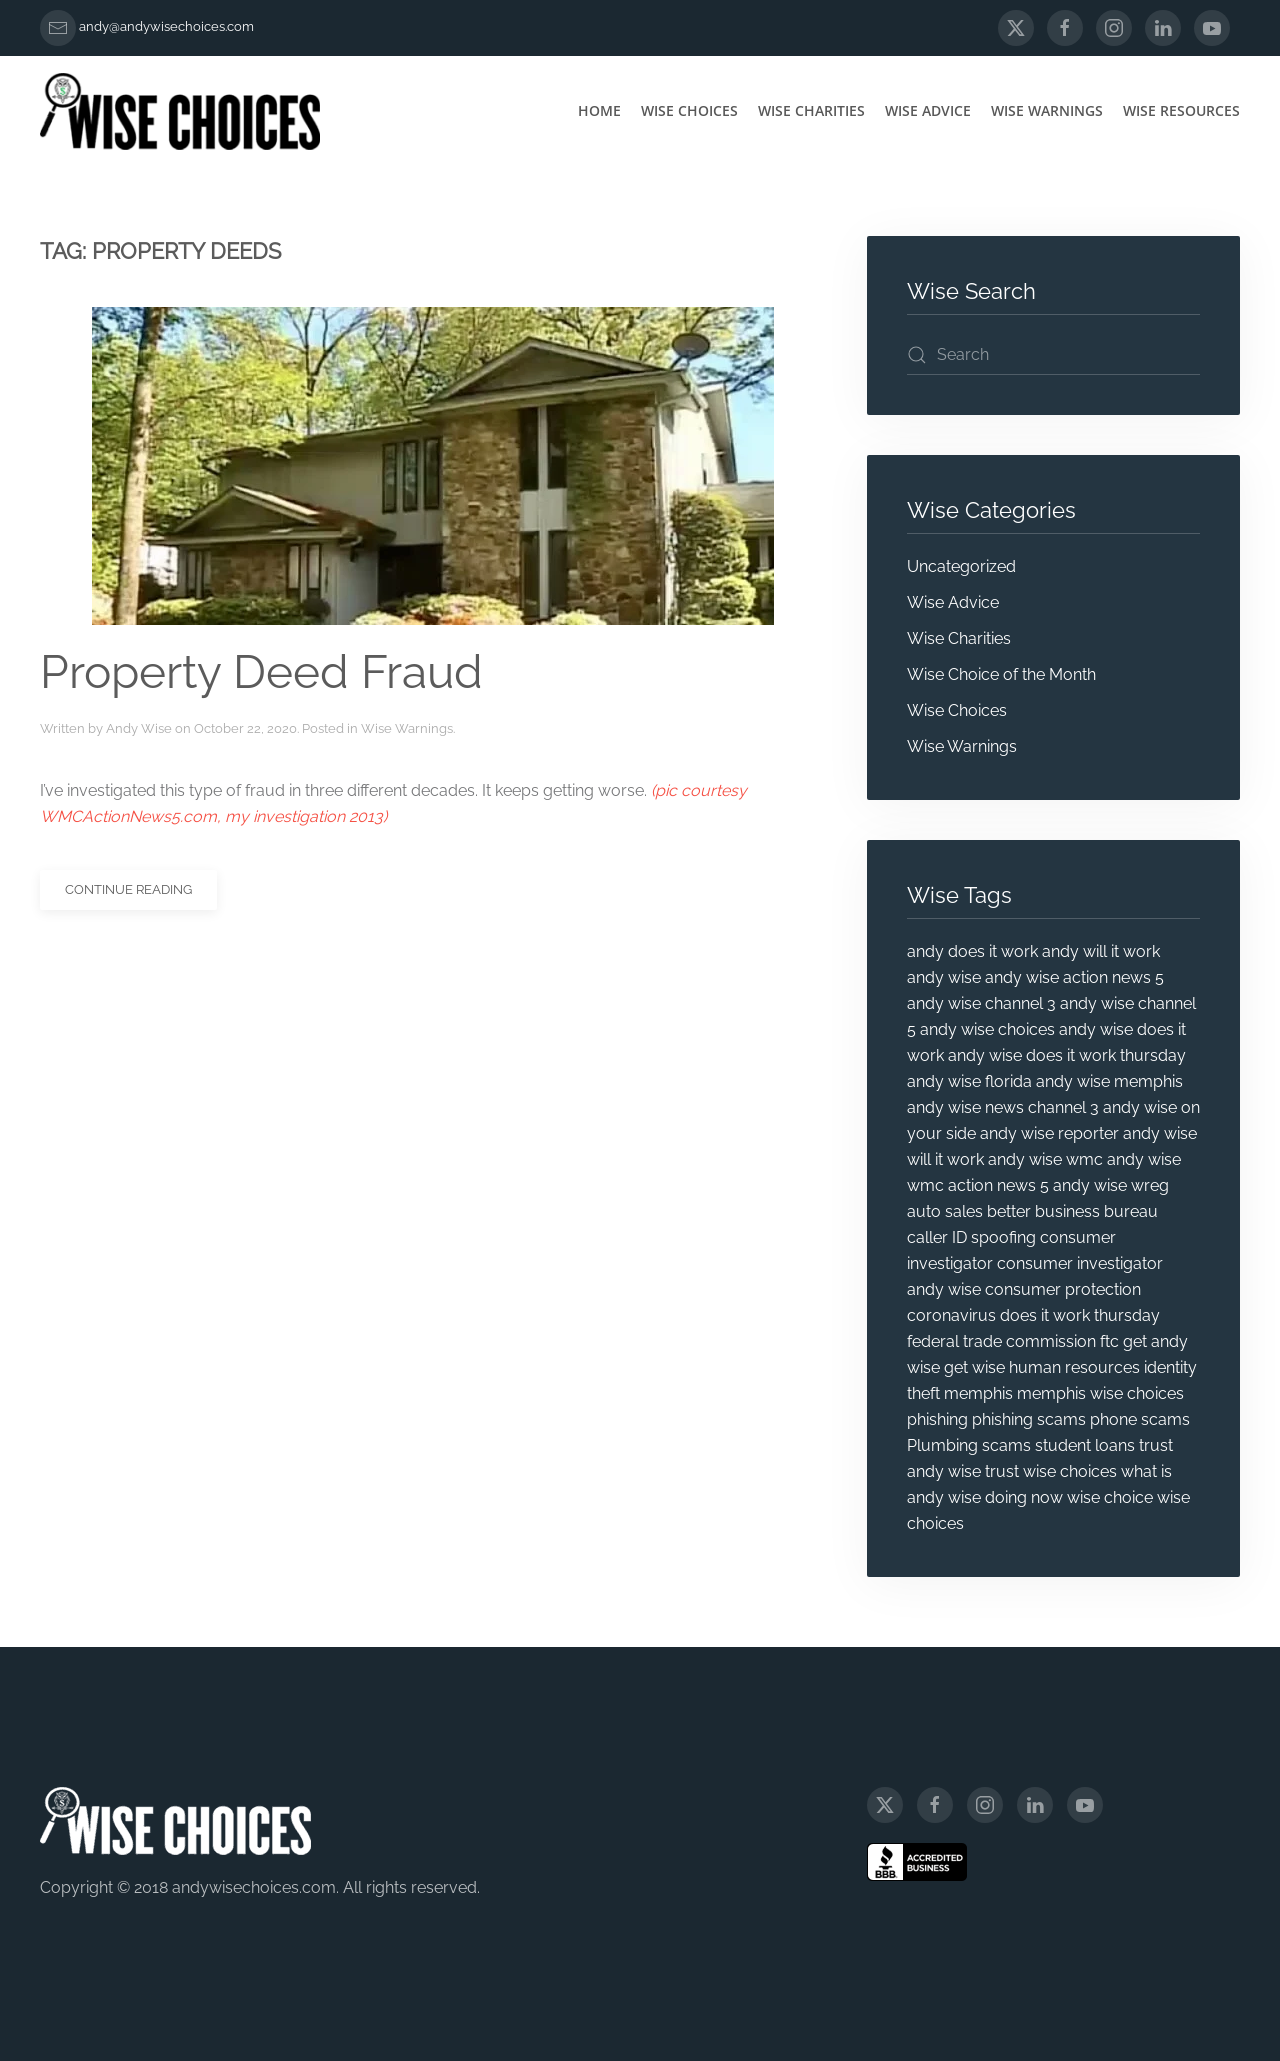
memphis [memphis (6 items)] (978, 1393)
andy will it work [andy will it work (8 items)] (1101, 951)
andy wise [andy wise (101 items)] (944, 977)
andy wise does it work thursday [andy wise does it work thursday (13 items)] (1067, 1055)
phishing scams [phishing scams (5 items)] (1029, 1419)
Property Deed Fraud (261, 672)
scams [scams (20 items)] (1006, 1445)
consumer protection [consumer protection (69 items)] (1063, 1289)
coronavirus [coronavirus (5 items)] (951, 1315)
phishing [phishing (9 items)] (937, 1419)
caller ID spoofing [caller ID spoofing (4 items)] (971, 1237)
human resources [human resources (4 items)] (1074, 1367)
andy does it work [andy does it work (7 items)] (972, 951)
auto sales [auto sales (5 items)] (945, 1211)
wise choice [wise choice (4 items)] (1110, 1497)
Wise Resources (1181, 110)
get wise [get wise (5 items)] (974, 1367)
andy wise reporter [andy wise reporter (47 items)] (1049, 1133)
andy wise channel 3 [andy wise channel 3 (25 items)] (981, 1003)
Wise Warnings (1047, 110)
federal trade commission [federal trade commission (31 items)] (1001, 1341)
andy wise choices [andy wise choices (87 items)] (987, 1029)
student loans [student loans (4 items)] (1085, 1445)
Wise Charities (811, 110)
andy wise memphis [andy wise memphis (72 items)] (1109, 1081)
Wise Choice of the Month (1001, 674)
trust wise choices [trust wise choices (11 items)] (1051, 1471)
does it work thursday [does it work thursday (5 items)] (1080, 1315)
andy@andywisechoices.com (166, 26)
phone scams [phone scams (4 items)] (1140, 1419)
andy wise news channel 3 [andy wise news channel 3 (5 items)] (1003, 1107)
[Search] (1053, 355)
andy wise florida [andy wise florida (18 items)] (969, 1081)
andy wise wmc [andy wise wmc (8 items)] (1045, 1159)
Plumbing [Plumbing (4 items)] (942, 1445)
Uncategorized (961, 566)
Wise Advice (928, 110)
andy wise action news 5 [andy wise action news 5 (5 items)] (1074, 977)
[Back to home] (180, 111)
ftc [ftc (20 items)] (1109, 1341)
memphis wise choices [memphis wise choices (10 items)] (1100, 1393)
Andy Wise (139, 728)
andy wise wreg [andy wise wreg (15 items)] (1111, 1185)
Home (599, 110)
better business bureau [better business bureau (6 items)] (1072, 1211)
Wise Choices (689, 110)
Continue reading (128, 889)
